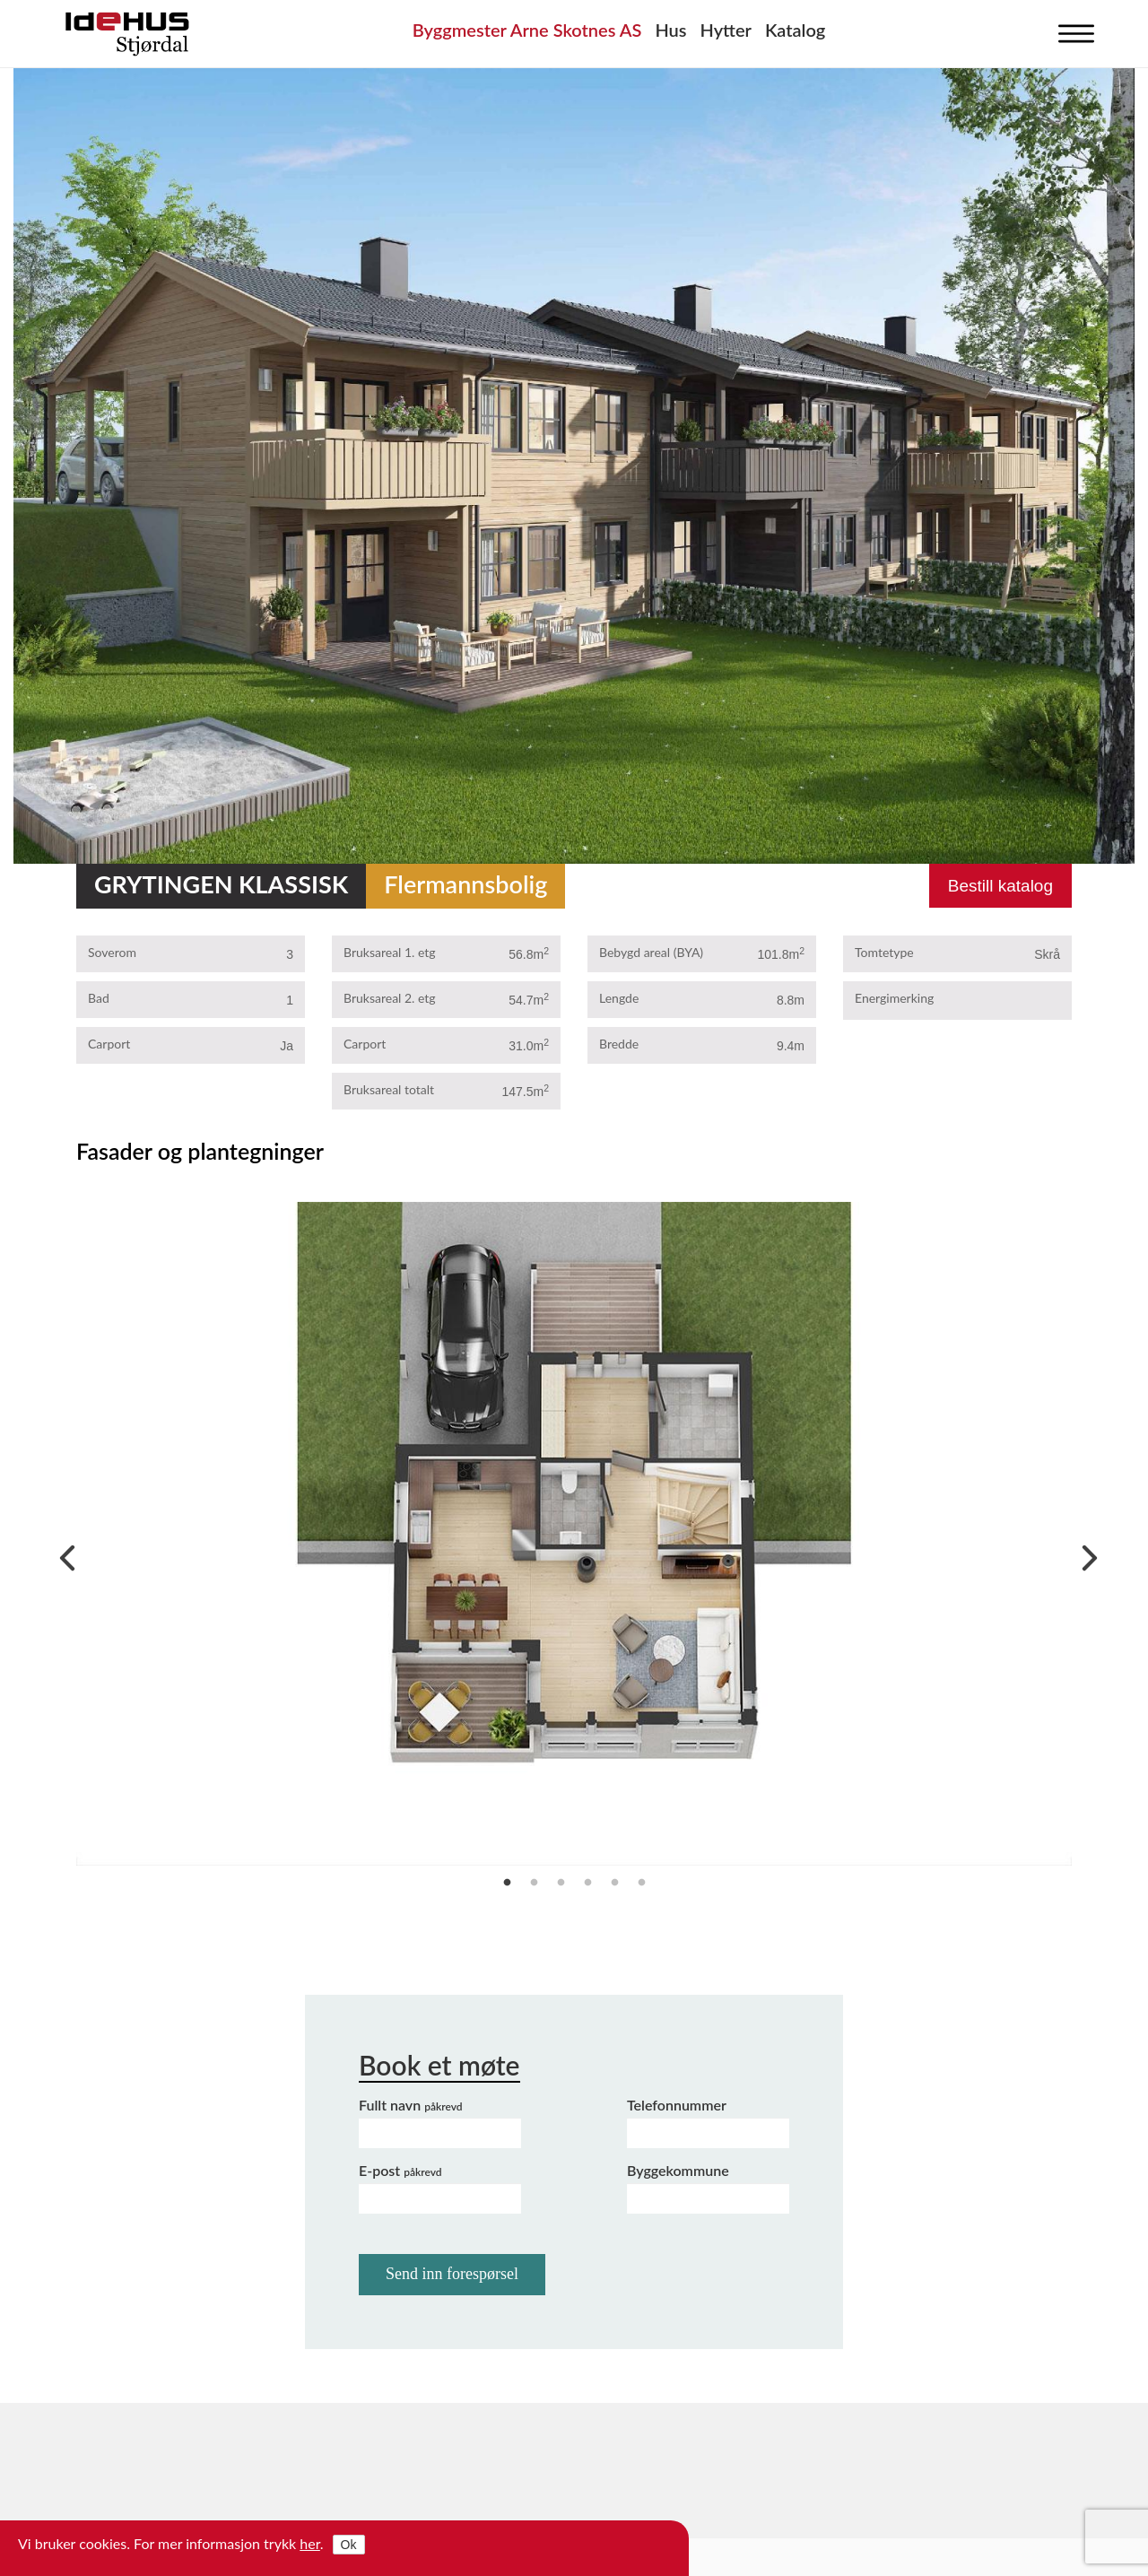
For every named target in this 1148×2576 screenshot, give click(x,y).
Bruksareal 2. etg (390, 997)
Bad (98, 997)
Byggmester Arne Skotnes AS (527, 29)
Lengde (619, 997)
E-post (400, 2170)
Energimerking (894, 997)
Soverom (112, 952)
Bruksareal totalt (389, 1089)
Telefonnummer (676, 2104)
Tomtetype (884, 952)
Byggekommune (678, 2170)
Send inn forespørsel (452, 2274)
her (310, 2543)
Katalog (795, 29)
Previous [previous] (63, 1553)
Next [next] (1085, 1553)
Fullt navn (411, 2104)
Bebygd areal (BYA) (651, 952)
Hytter (726, 29)
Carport (109, 1043)
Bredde (619, 1043)
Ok (349, 2544)
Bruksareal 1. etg (390, 952)
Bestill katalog (1000, 885)
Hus (670, 29)
